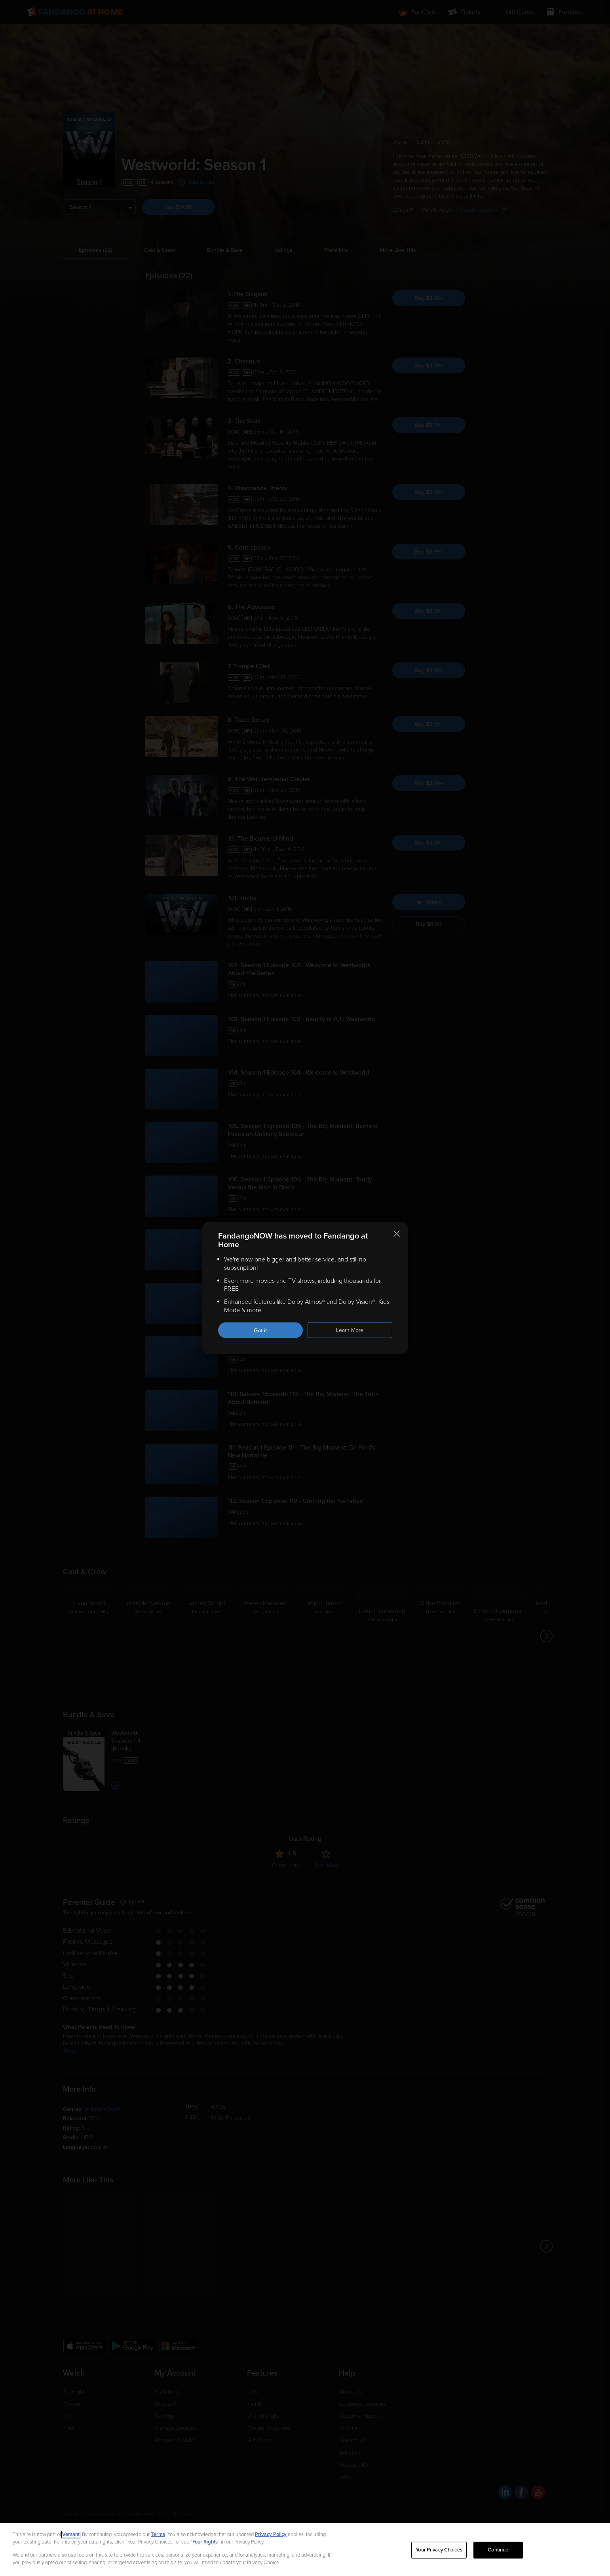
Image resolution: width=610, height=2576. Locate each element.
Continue (498, 2550)
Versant (71, 2534)
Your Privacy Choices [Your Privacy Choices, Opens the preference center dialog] (439, 2550)
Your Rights (205, 2542)
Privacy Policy (271, 2534)
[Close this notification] (396, 1233)
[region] (305, 2549)
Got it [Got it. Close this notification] (260, 1330)
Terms (158, 2534)
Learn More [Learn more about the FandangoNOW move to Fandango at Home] (349, 1329)
